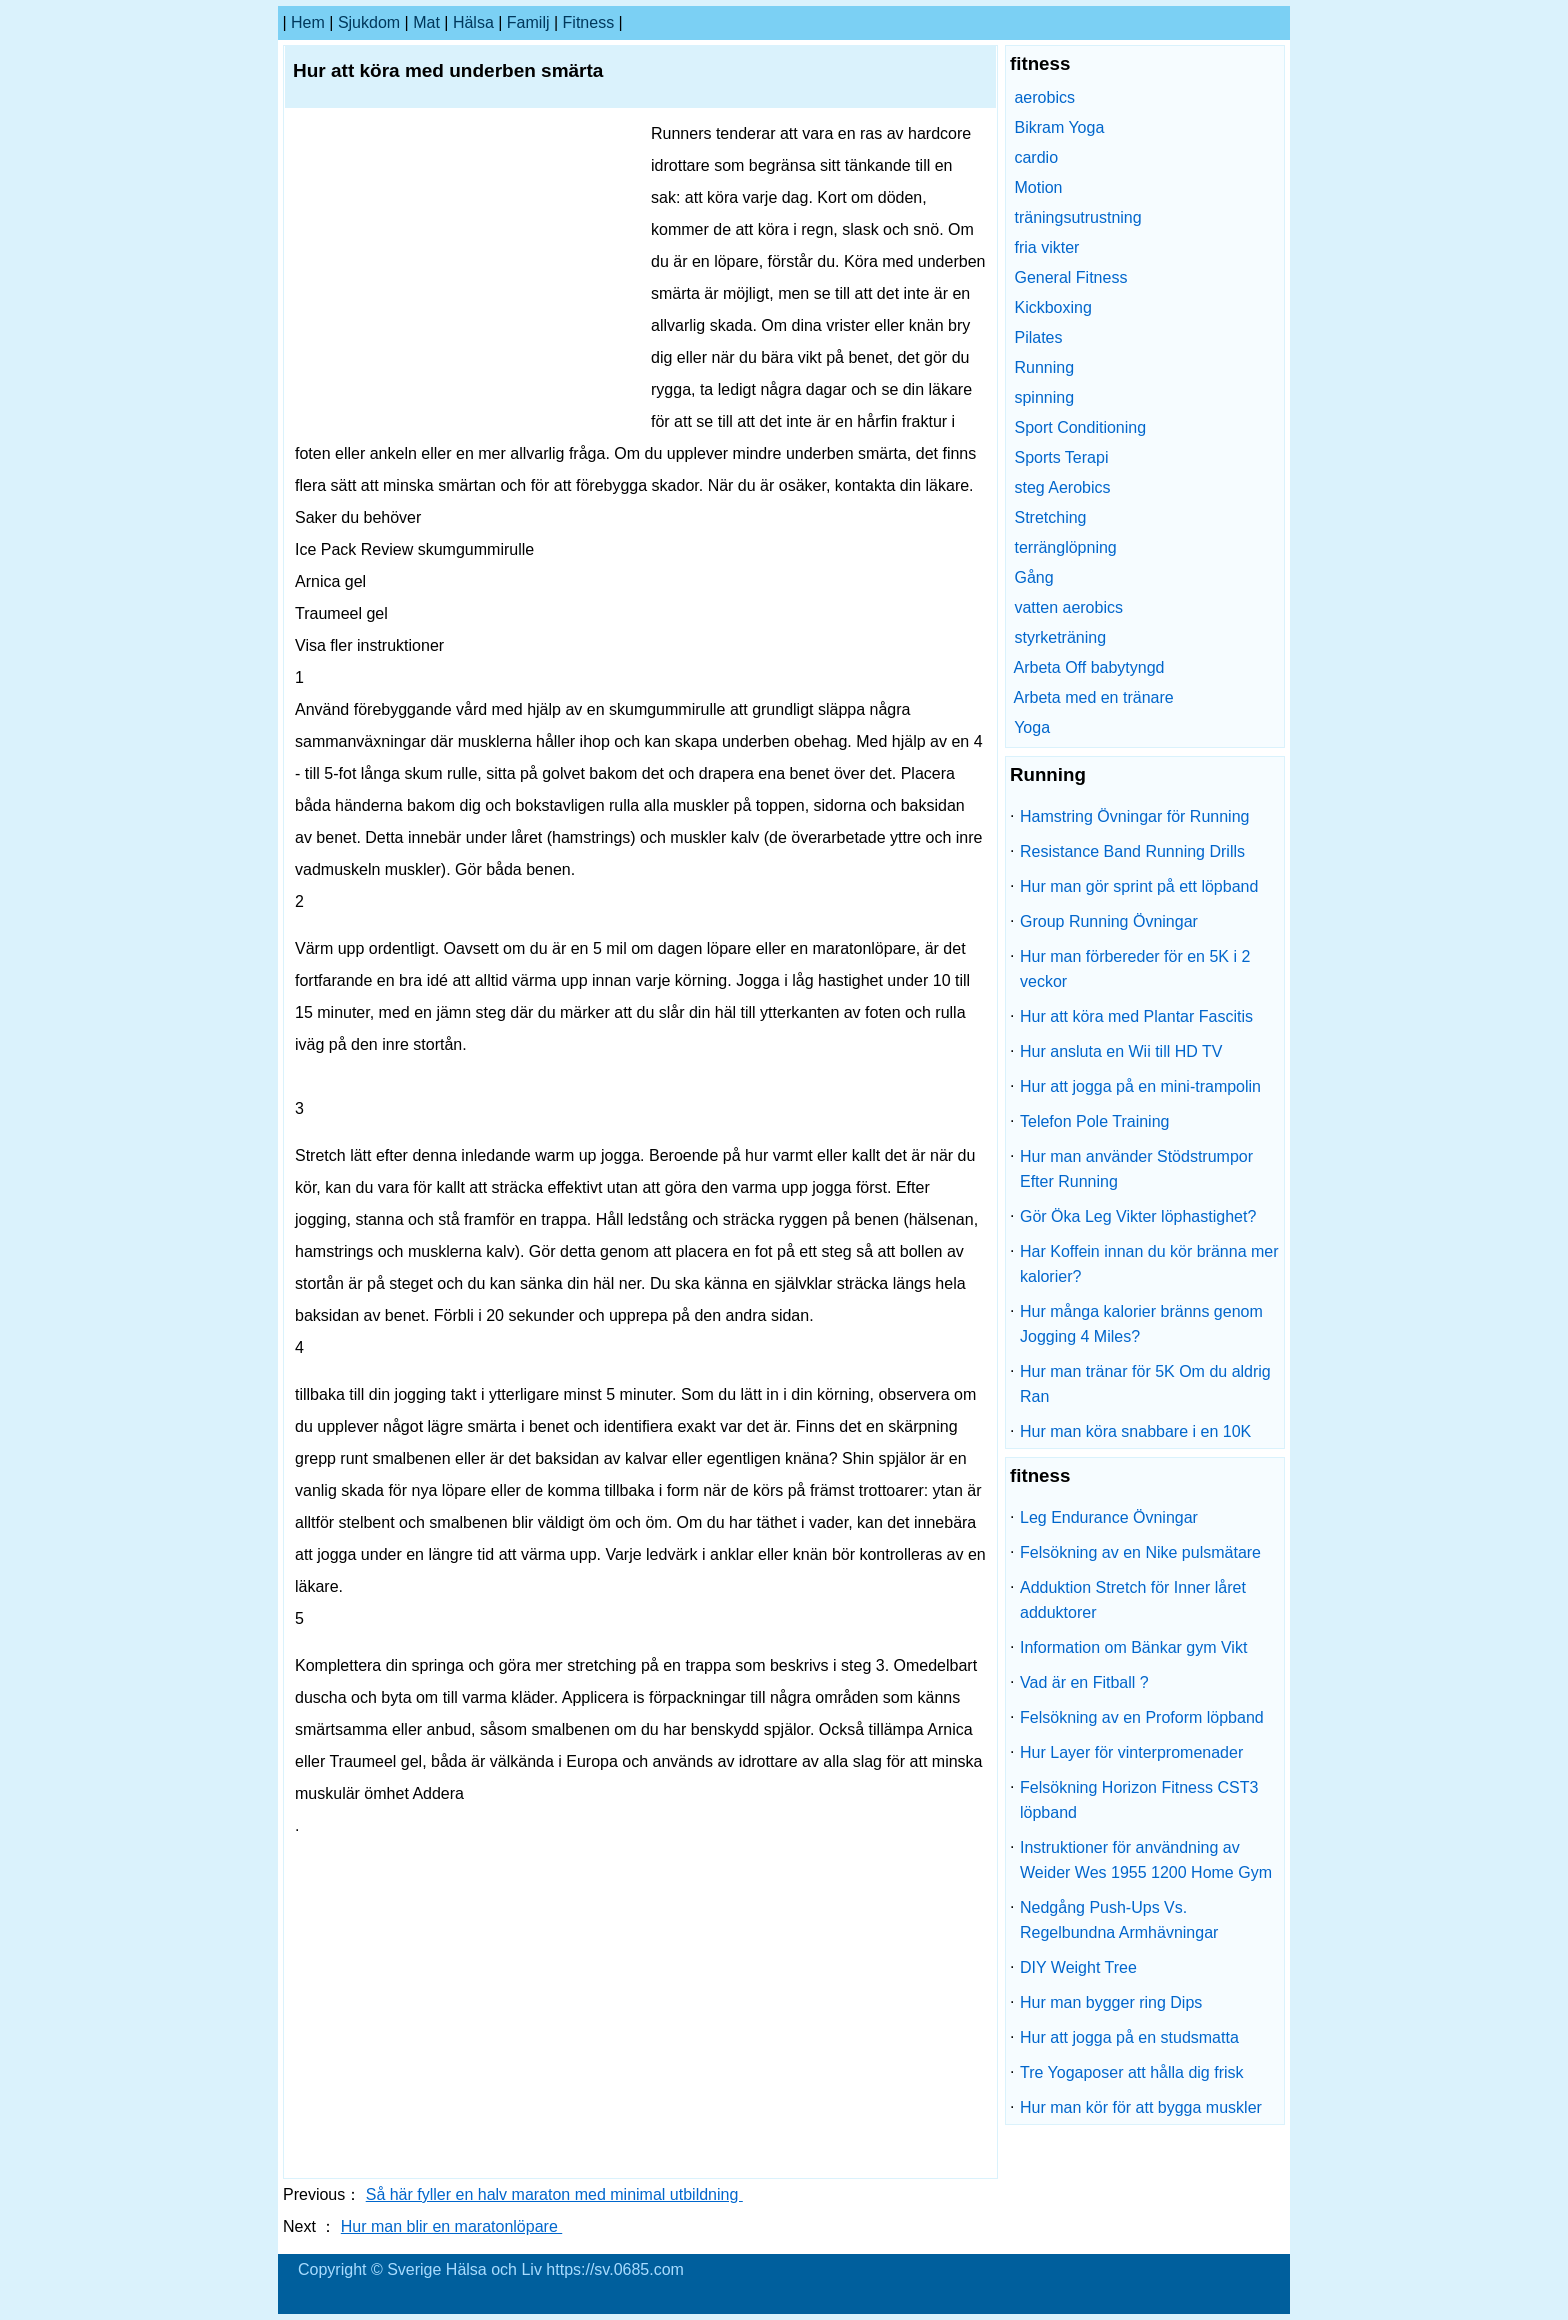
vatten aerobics (1068, 607)
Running (1044, 367)
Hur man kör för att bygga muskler (1141, 2107)
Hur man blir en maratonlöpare (451, 2226)
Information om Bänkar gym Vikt (1133, 1647)
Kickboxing (1052, 307)
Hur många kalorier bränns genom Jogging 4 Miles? (1141, 1324)
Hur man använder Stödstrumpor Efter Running (1136, 1169)
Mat (426, 22)
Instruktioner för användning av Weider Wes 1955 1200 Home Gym (1146, 1860)
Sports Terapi (1061, 457)
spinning (1044, 397)
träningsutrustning (1077, 217)
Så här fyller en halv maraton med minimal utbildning (554, 2194)
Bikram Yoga (1059, 127)
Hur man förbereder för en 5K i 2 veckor (1135, 969)
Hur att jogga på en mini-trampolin (1140, 1086)
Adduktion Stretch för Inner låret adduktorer (1133, 1600)
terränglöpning (1065, 547)
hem (308, 22)
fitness (589, 22)
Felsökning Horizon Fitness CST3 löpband (1139, 1800)
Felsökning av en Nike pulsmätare (1140, 1552)
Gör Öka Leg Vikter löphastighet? (1138, 1216)
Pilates (1038, 337)
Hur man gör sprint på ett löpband (1139, 886)
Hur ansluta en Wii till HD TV (1121, 1051)
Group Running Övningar (1109, 921)
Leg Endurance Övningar (1109, 1517)
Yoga (1032, 727)
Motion (1038, 187)
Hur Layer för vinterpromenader (1131, 1752)
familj (528, 22)
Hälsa (473, 22)
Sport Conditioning (1080, 427)
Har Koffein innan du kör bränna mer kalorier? (1149, 1264)
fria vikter (1046, 247)
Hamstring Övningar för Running (1134, 816)
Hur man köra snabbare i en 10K (1135, 1431)
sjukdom (369, 22)
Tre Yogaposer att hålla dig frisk (1132, 2072)
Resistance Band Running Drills (1132, 851)
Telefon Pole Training (1094, 1121)
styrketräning (1060, 637)
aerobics (1044, 97)
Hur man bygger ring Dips (1111, 2002)
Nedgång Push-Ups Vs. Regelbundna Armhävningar (1119, 1920)
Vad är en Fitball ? (1084, 1682)
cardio (1036, 157)
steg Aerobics (1062, 487)
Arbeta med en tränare (1094, 697)
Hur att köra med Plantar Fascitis (1136, 1016)
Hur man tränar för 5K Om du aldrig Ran (1145, 1384)
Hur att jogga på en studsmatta (1129, 2037)
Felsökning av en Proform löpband (1142, 1717)
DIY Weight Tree (1078, 1967)
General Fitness (1070, 277)
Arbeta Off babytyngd (1089, 667)
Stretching (1050, 517)
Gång (1033, 577)
